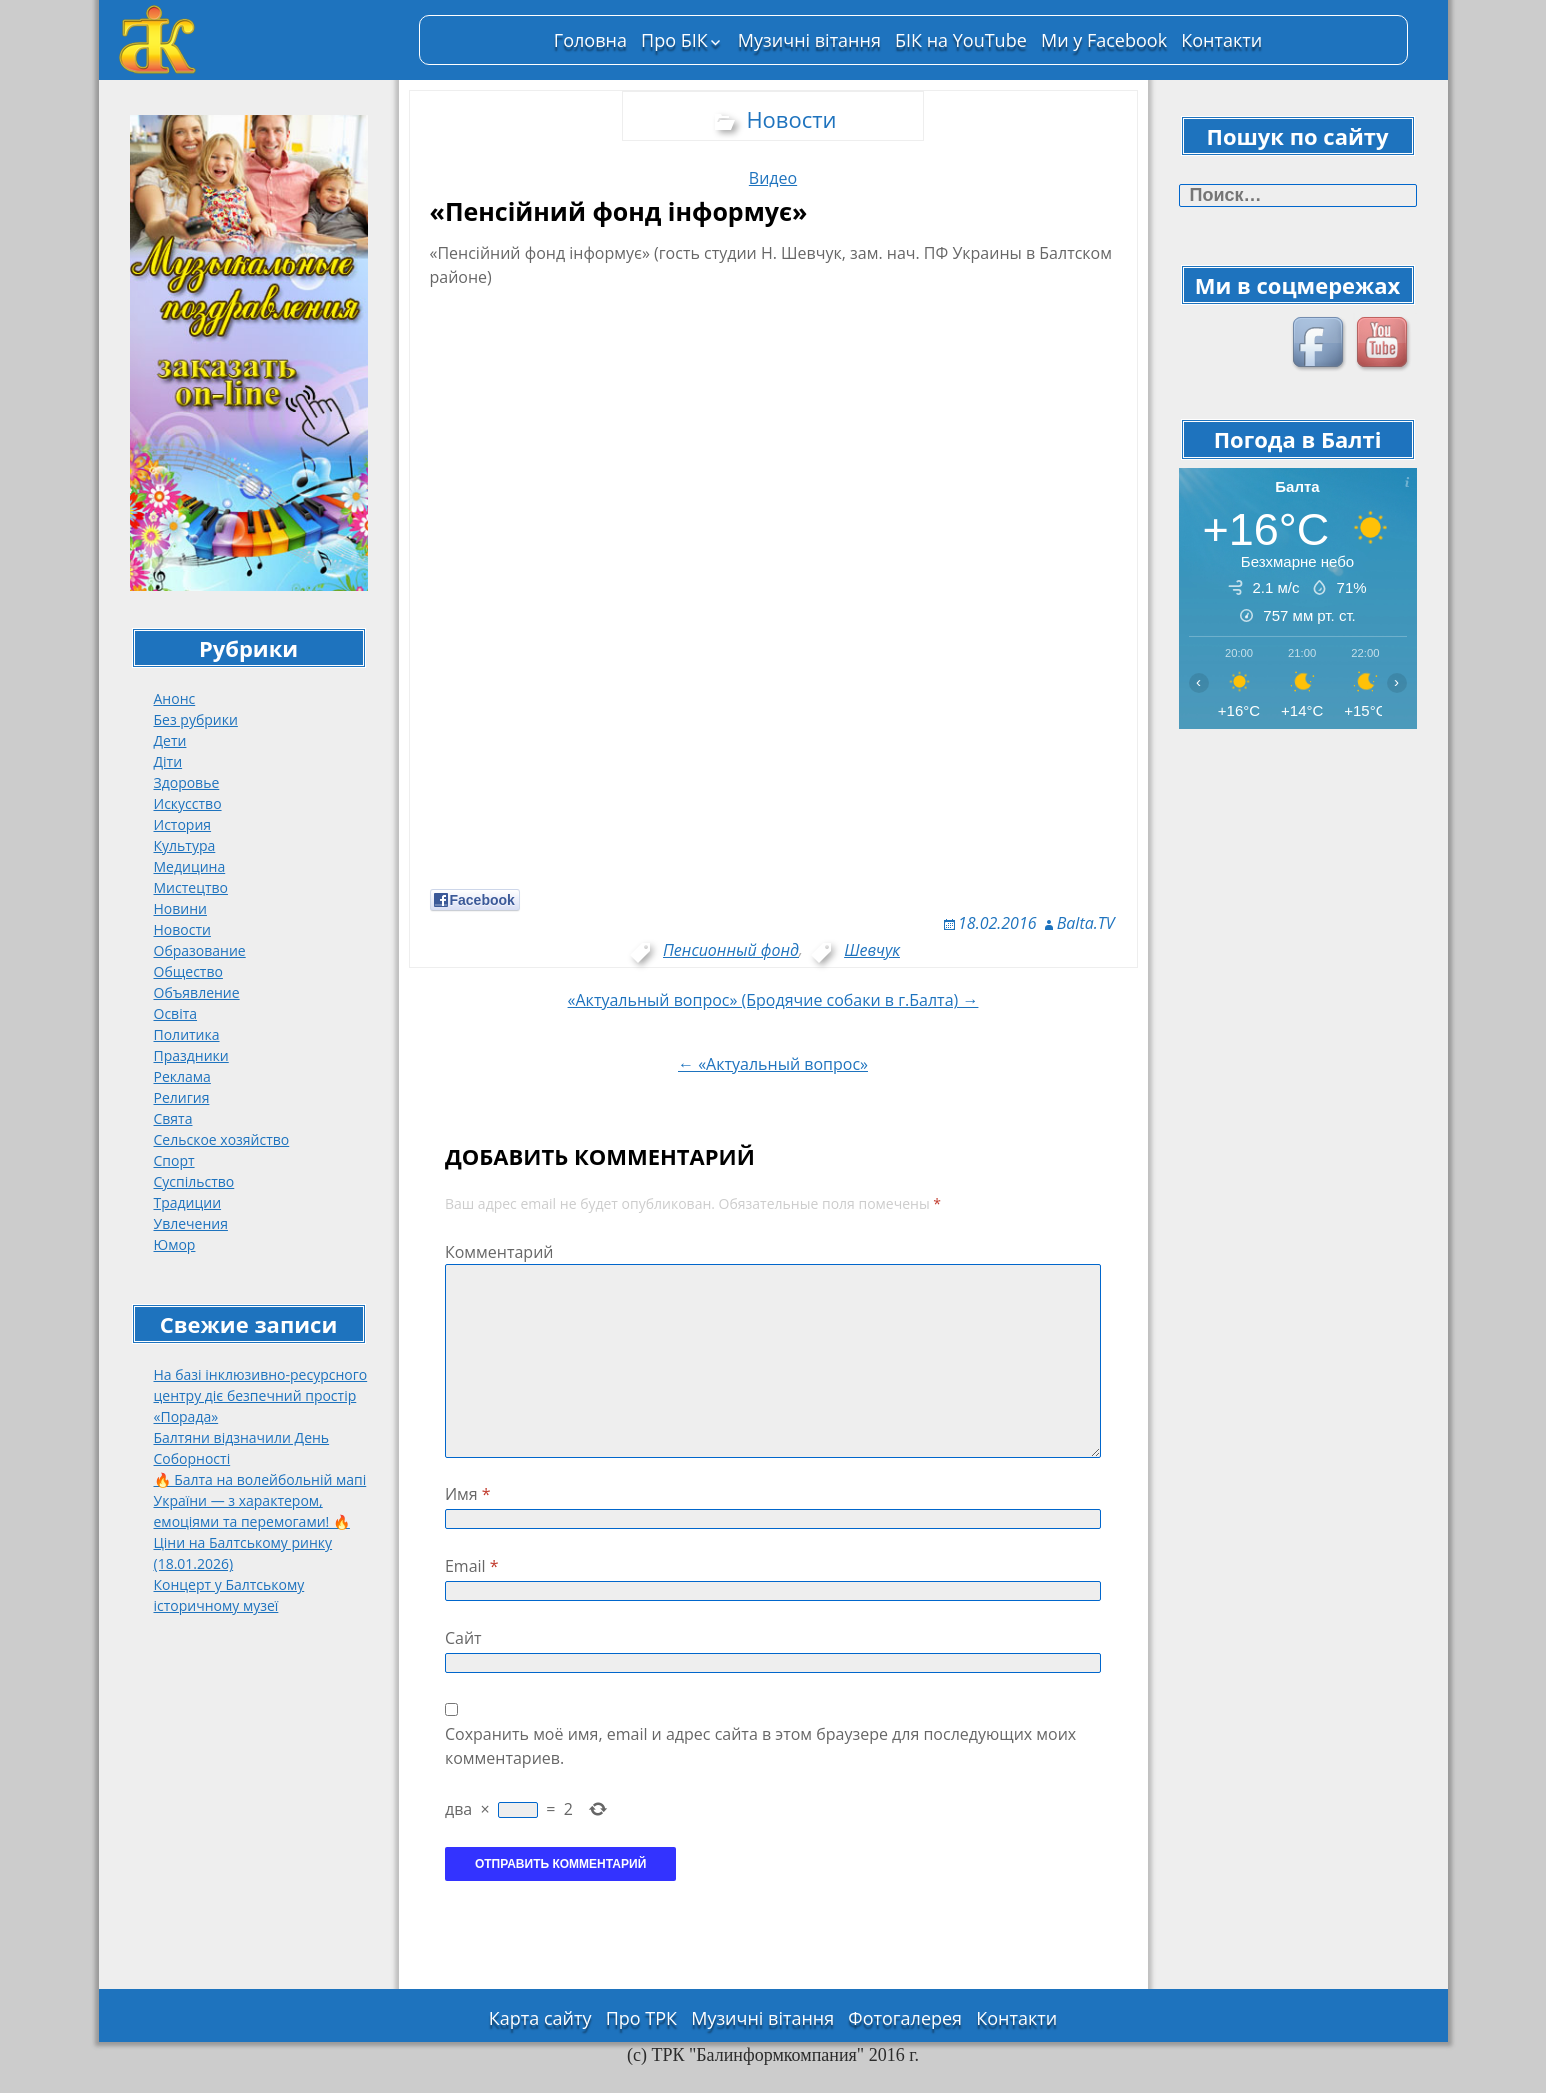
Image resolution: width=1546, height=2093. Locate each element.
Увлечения (191, 1223)
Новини (180, 908)
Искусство (188, 803)
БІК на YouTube (961, 40)
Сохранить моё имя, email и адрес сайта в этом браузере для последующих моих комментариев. (760, 1746)
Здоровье (187, 782)
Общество (188, 971)
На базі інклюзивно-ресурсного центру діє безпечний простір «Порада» (261, 1395)
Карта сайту (540, 2018)
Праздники (191, 1055)
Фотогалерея (905, 2018)
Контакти (1221, 40)
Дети (170, 740)
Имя (468, 1494)
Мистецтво (191, 887)
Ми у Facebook (1104, 40)
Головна (590, 40)
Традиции (188, 1202)
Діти (168, 761)
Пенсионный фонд (731, 950)
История (183, 824)
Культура (185, 845)
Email (472, 1566)
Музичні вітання (809, 40)
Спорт (174, 1160)
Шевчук (872, 950)
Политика (187, 1034)
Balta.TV (1086, 923)
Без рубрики (196, 719)
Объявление (197, 992)
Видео (773, 178)
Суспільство (194, 1181)
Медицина (190, 866)
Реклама (182, 1076)
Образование (200, 950)
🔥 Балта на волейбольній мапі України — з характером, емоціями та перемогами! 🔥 (260, 1500)
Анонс (175, 698)
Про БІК (674, 40)
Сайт (463, 1638)
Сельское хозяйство (222, 1139)
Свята (173, 1118)
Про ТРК (641, 2018)
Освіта (176, 1013)
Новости (182, 929)
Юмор (175, 1244)
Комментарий (499, 1252)
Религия (182, 1097)
